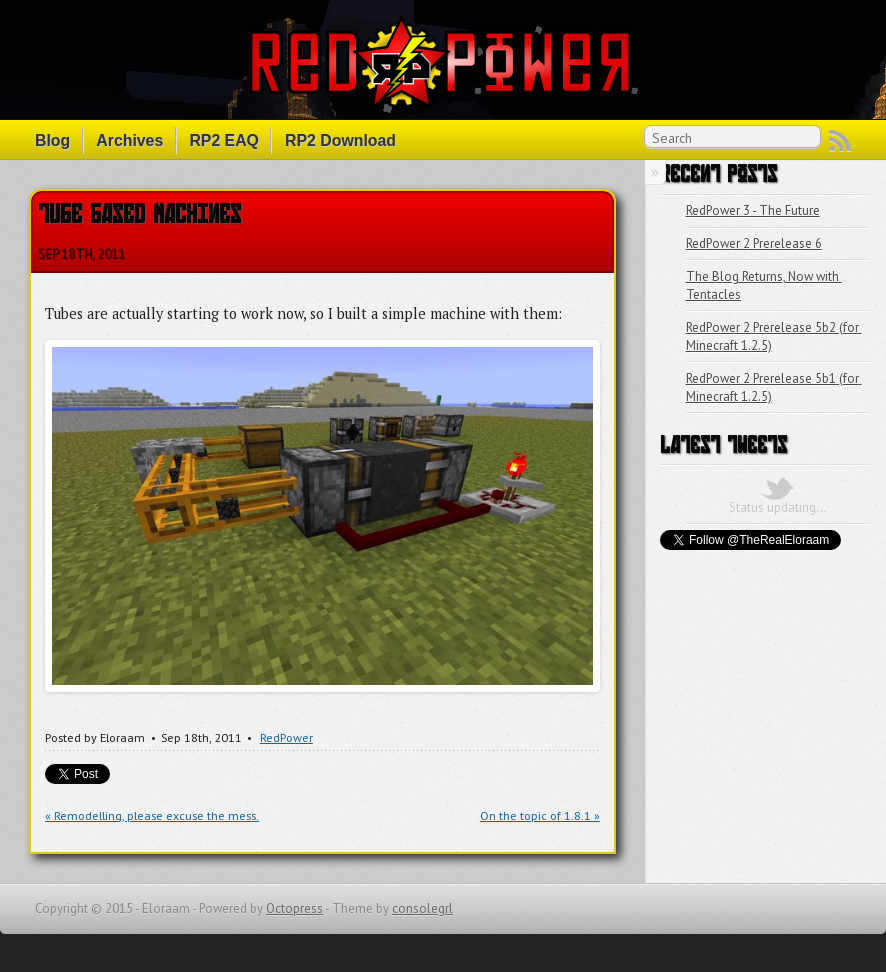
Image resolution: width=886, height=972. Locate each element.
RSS (840, 141)
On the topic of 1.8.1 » (540, 815)
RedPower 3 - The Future (753, 210)
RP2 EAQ (224, 140)
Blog (52, 140)
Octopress (294, 908)
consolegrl (422, 908)
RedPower (286, 737)
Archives (129, 140)
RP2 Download (340, 140)
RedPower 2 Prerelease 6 (754, 243)
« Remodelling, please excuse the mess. (152, 815)
